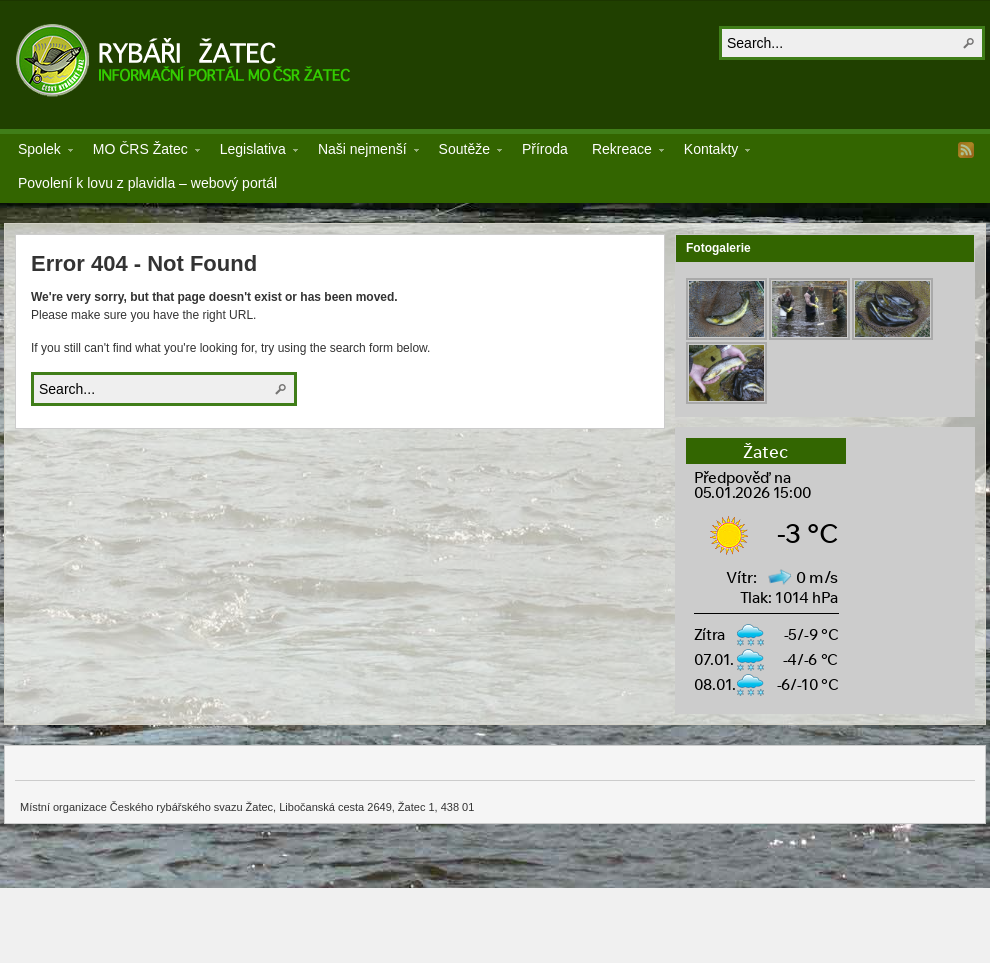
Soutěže (464, 152)
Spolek (39, 152)
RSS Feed (966, 150)
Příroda (545, 149)
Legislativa (253, 152)
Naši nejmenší (362, 152)
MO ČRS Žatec (140, 152)
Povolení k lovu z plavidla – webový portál (147, 183)
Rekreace (622, 152)
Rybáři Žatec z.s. (186, 60)
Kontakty (711, 152)
